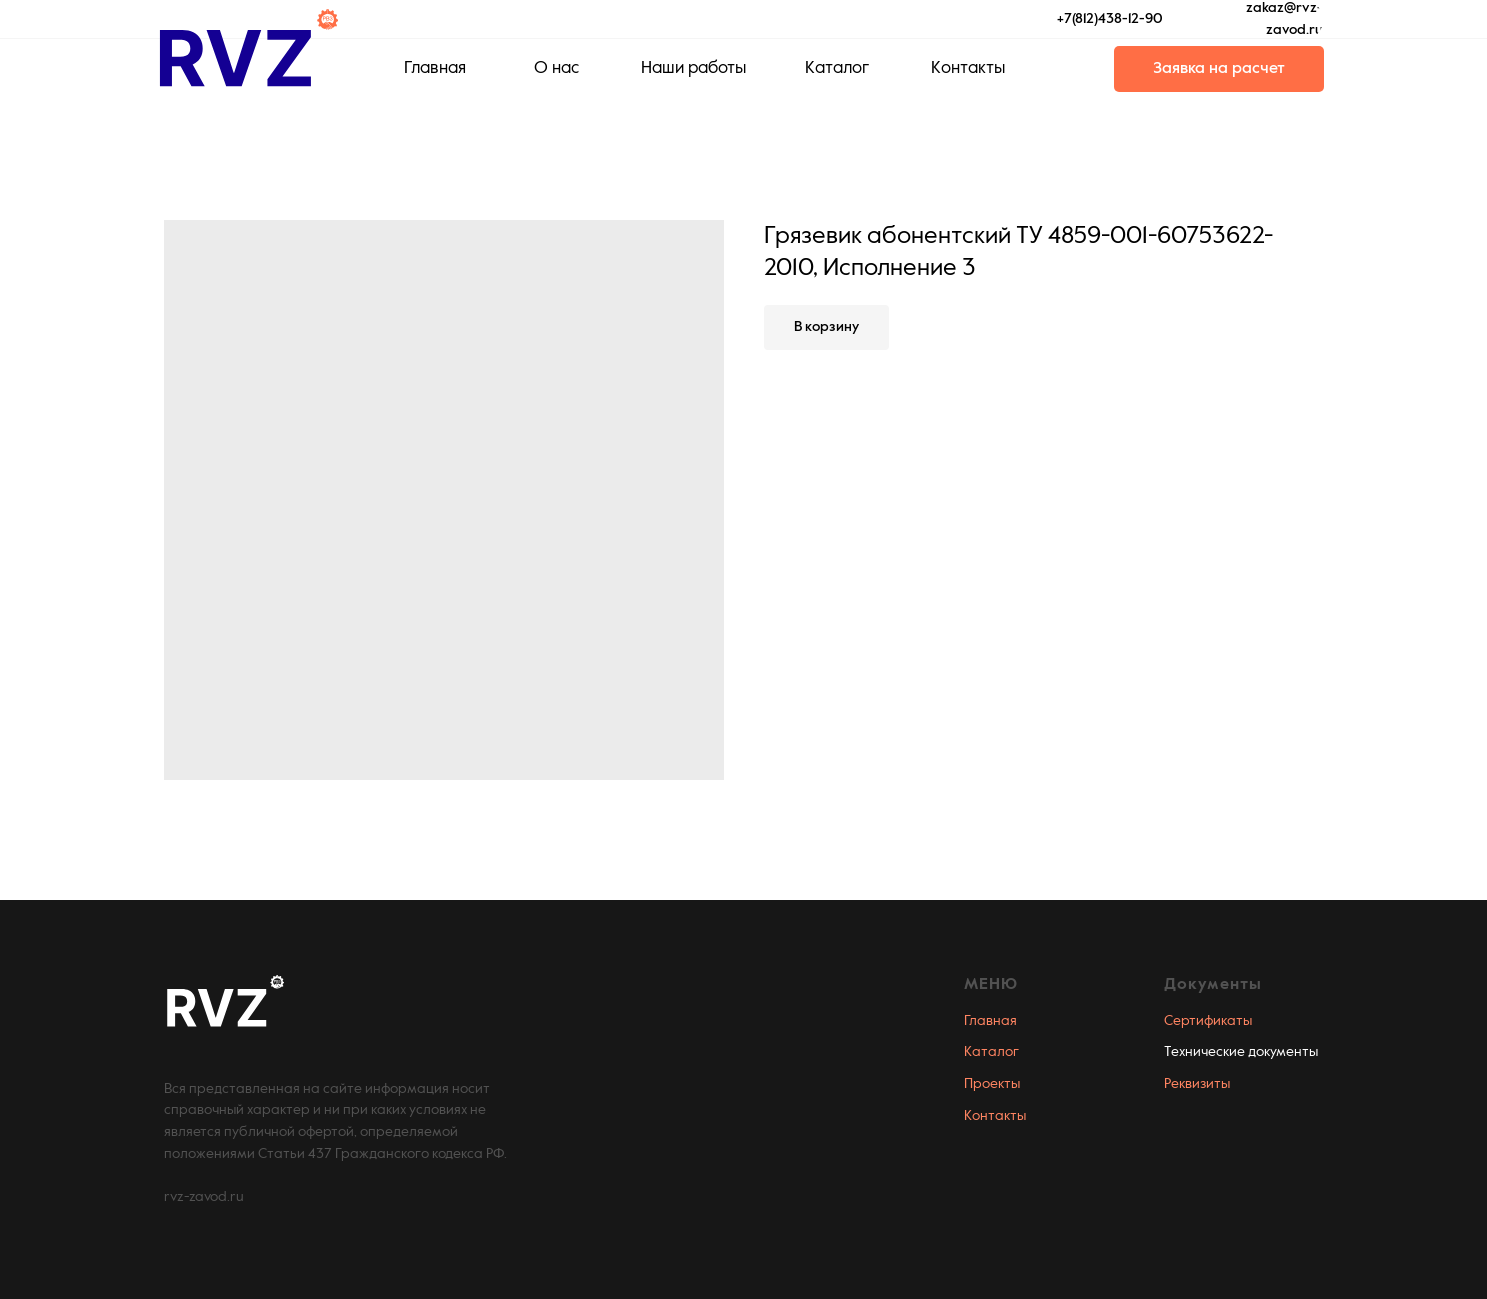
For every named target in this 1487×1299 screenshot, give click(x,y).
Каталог (991, 1052)
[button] (1219, 69)
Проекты (992, 1084)
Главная (990, 1021)
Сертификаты (1208, 1021)
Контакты (995, 1116)
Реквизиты (1197, 1084)
